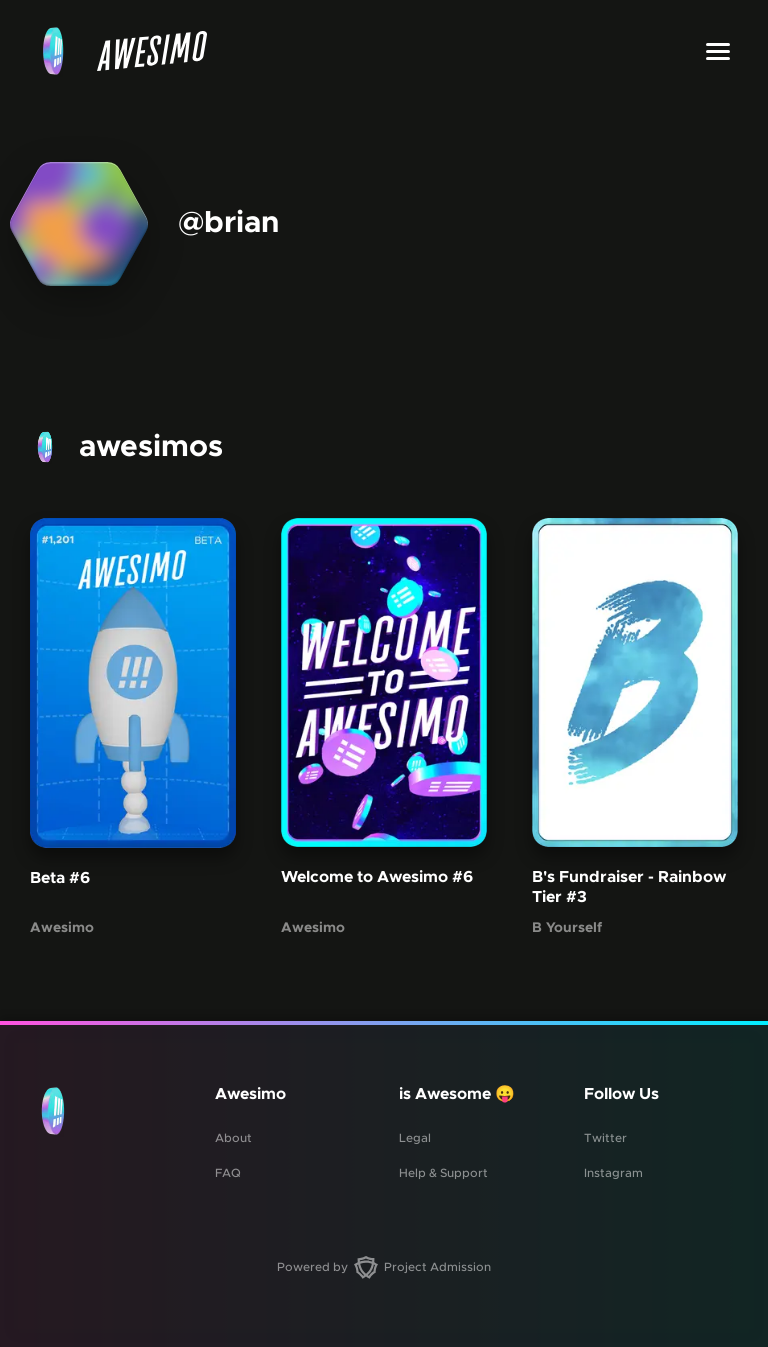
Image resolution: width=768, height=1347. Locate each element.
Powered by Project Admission (384, 1267)
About (233, 1138)
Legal (415, 1138)
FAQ (228, 1173)
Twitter (605, 1138)
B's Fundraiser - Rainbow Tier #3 (629, 887)
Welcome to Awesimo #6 (377, 877)
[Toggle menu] (718, 51)
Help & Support (443, 1173)
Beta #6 (60, 878)
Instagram (613, 1173)
